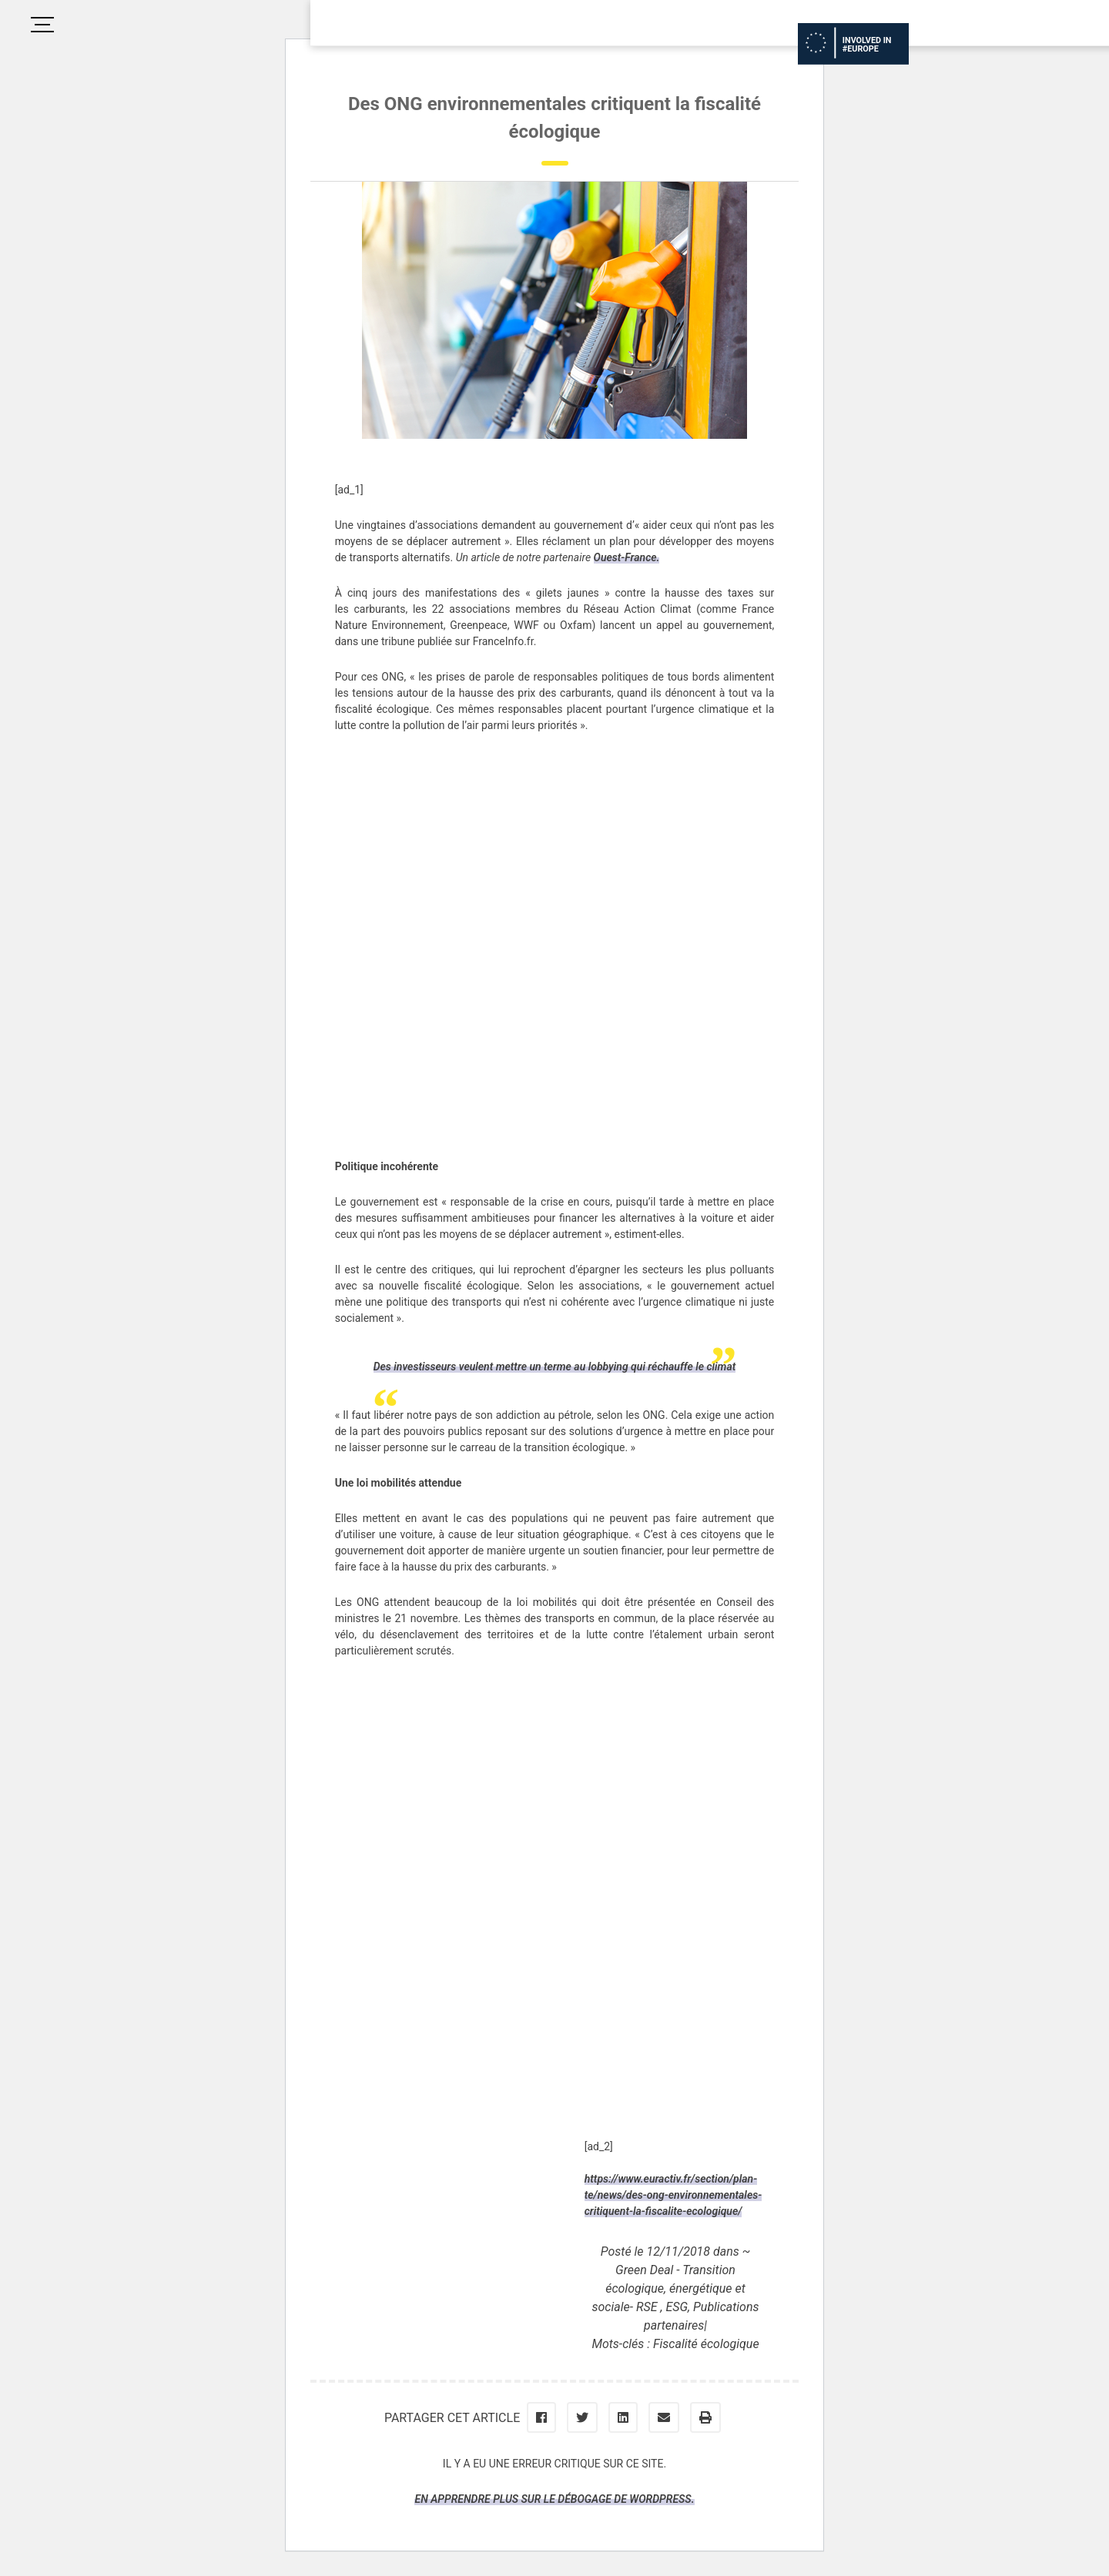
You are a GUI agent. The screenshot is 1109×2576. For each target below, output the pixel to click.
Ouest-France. (627, 557)
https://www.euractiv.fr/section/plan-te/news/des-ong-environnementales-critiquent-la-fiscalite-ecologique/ (673, 2195)
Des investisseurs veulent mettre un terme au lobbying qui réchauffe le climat (555, 1366)
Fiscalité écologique (706, 2344)
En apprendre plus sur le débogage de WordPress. (554, 2499)
